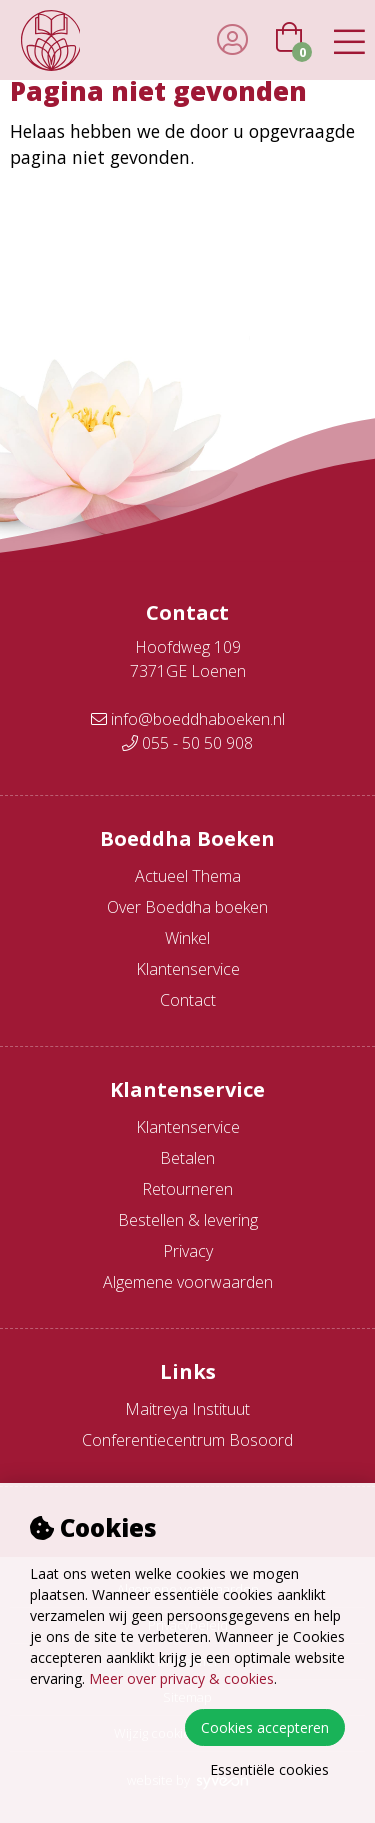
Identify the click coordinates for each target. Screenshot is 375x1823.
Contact (188, 1000)
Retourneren (187, 1189)
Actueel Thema (188, 876)
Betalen (187, 1158)
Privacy (188, 1251)
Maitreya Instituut (187, 1409)
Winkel (187, 938)
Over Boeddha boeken (187, 907)
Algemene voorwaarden (188, 1282)
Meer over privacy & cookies (181, 1678)
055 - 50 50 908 (187, 743)
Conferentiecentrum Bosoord (187, 1440)
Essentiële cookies (269, 1769)
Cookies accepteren (265, 1727)
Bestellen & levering (188, 1220)
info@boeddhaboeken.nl (188, 719)
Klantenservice (188, 969)
